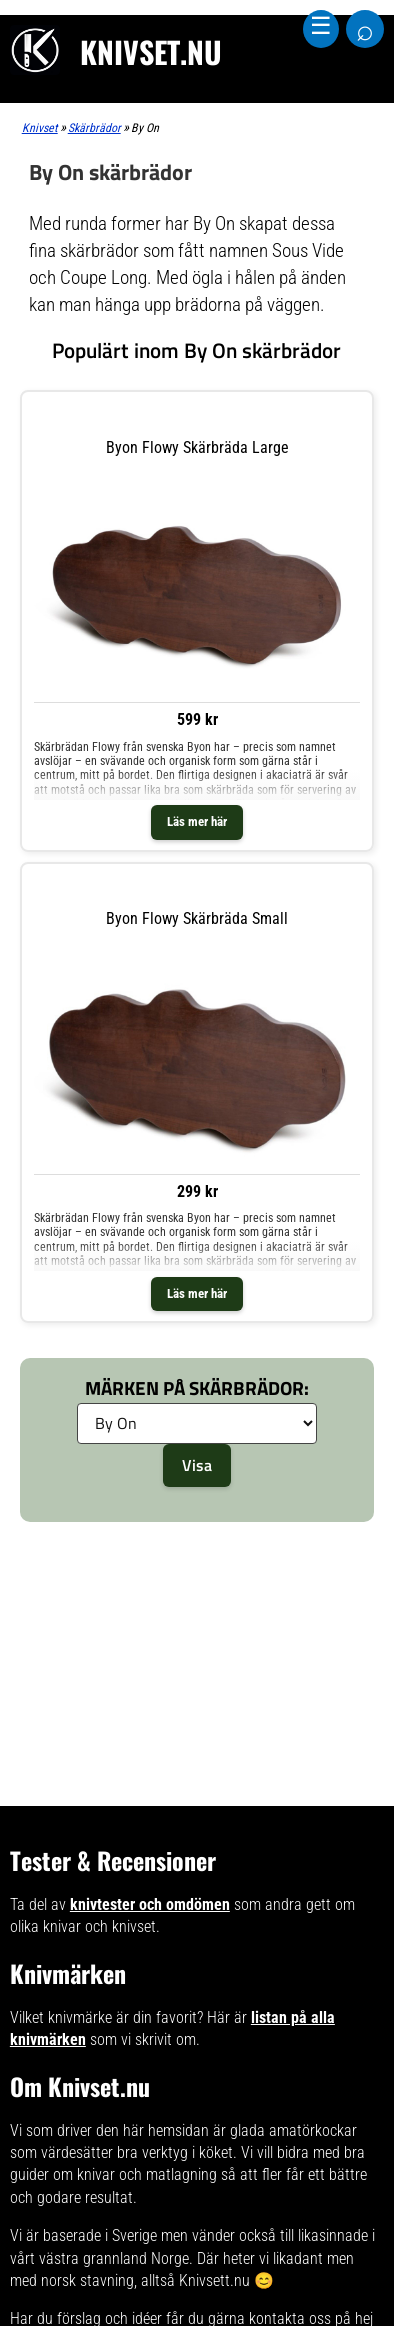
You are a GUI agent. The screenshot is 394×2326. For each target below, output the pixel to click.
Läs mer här (197, 821)
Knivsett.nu (214, 2280)
